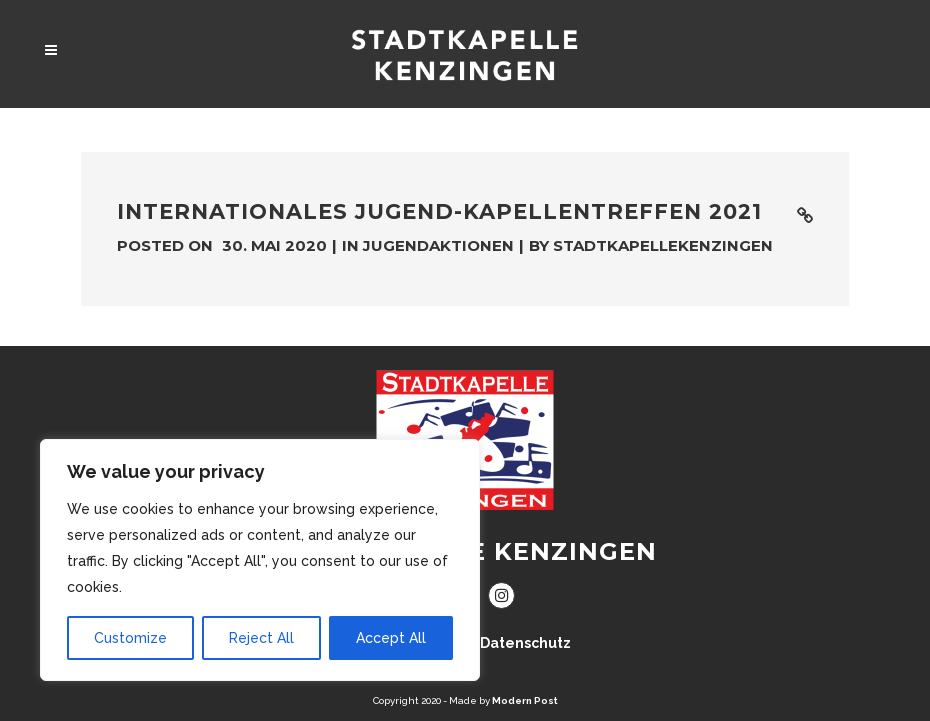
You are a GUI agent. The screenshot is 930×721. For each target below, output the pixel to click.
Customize (130, 638)
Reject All (261, 638)
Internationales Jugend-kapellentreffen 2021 (439, 211)
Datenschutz (525, 643)
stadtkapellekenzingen (663, 245)
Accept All (391, 638)
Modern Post (525, 700)
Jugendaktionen (438, 245)
